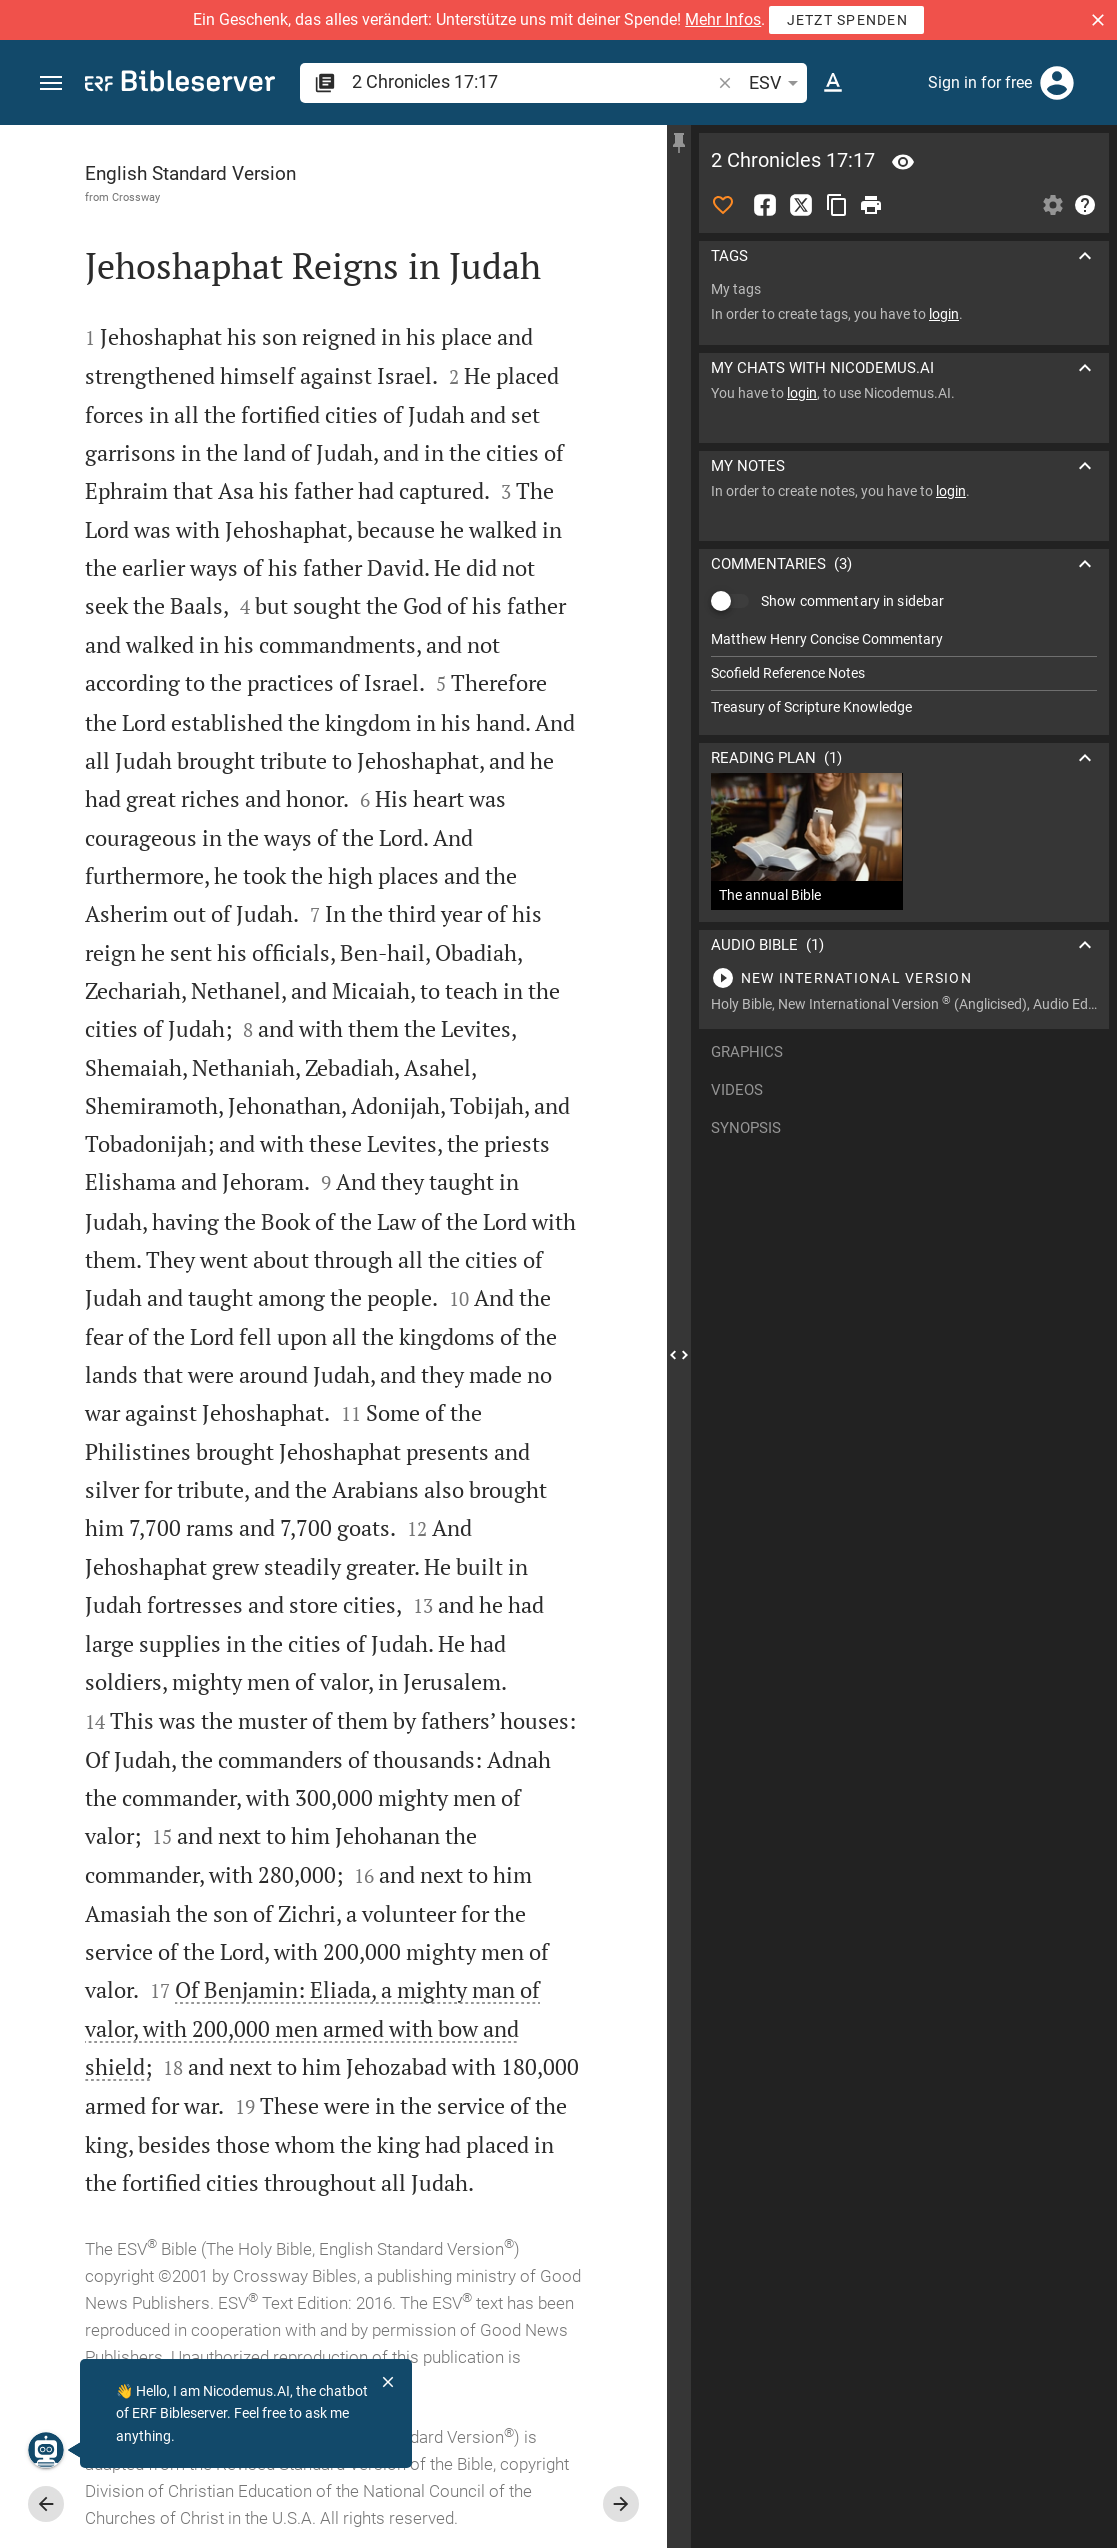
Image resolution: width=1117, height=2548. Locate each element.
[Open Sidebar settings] (1053, 205)
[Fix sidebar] (679, 143)
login (944, 314)
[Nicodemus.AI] (46, 2450)
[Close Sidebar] (679, 1354)
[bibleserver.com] (180, 84)
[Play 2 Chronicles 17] (904, 978)
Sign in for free (980, 82)
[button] (1098, 20)
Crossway (136, 197)
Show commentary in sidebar (852, 601)
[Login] (1057, 83)
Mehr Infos (723, 19)
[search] (533, 81)
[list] (904, 673)
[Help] (1085, 205)
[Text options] (833, 83)
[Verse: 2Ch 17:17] (903, 162)
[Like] (723, 205)
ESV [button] (777, 83)
